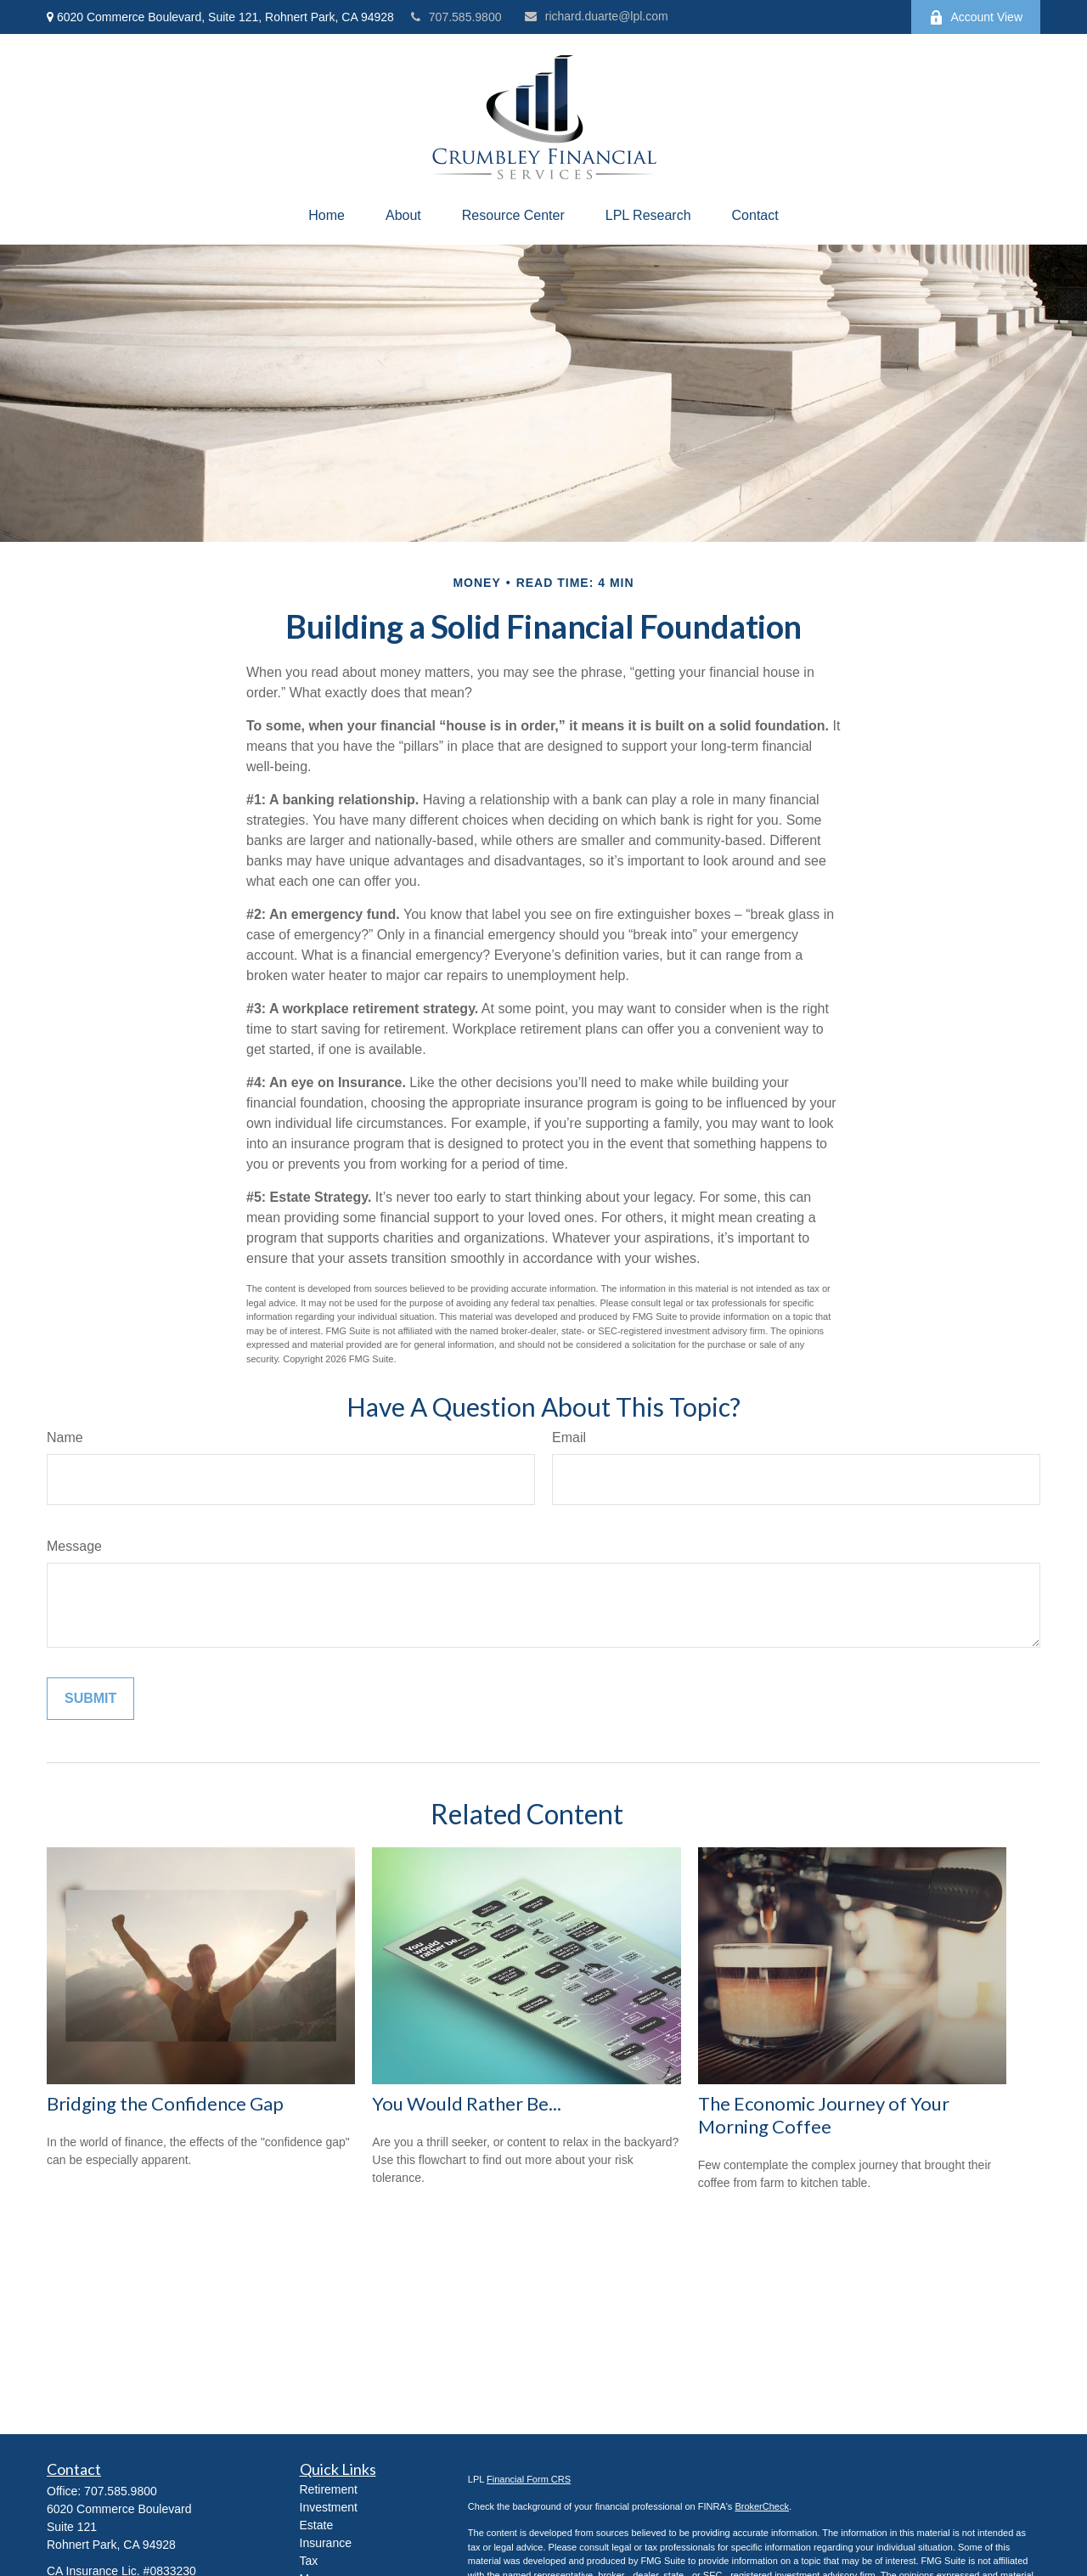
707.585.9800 (456, 17)
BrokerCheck (762, 2506)
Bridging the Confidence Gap (165, 2103)
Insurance (326, 2543)
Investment (329, 2507)
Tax (309, 2561)
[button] (326, 215)
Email (569, 1437)
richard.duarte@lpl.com (596, 16)
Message (74, 1546)
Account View (975, 17)
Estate (317, 2525)
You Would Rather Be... (466, 2103)
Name (65, 1437)
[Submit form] (90, 1698)
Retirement (329, 2489)
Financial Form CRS (529, 2479)
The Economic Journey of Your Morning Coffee (823, 2115)
